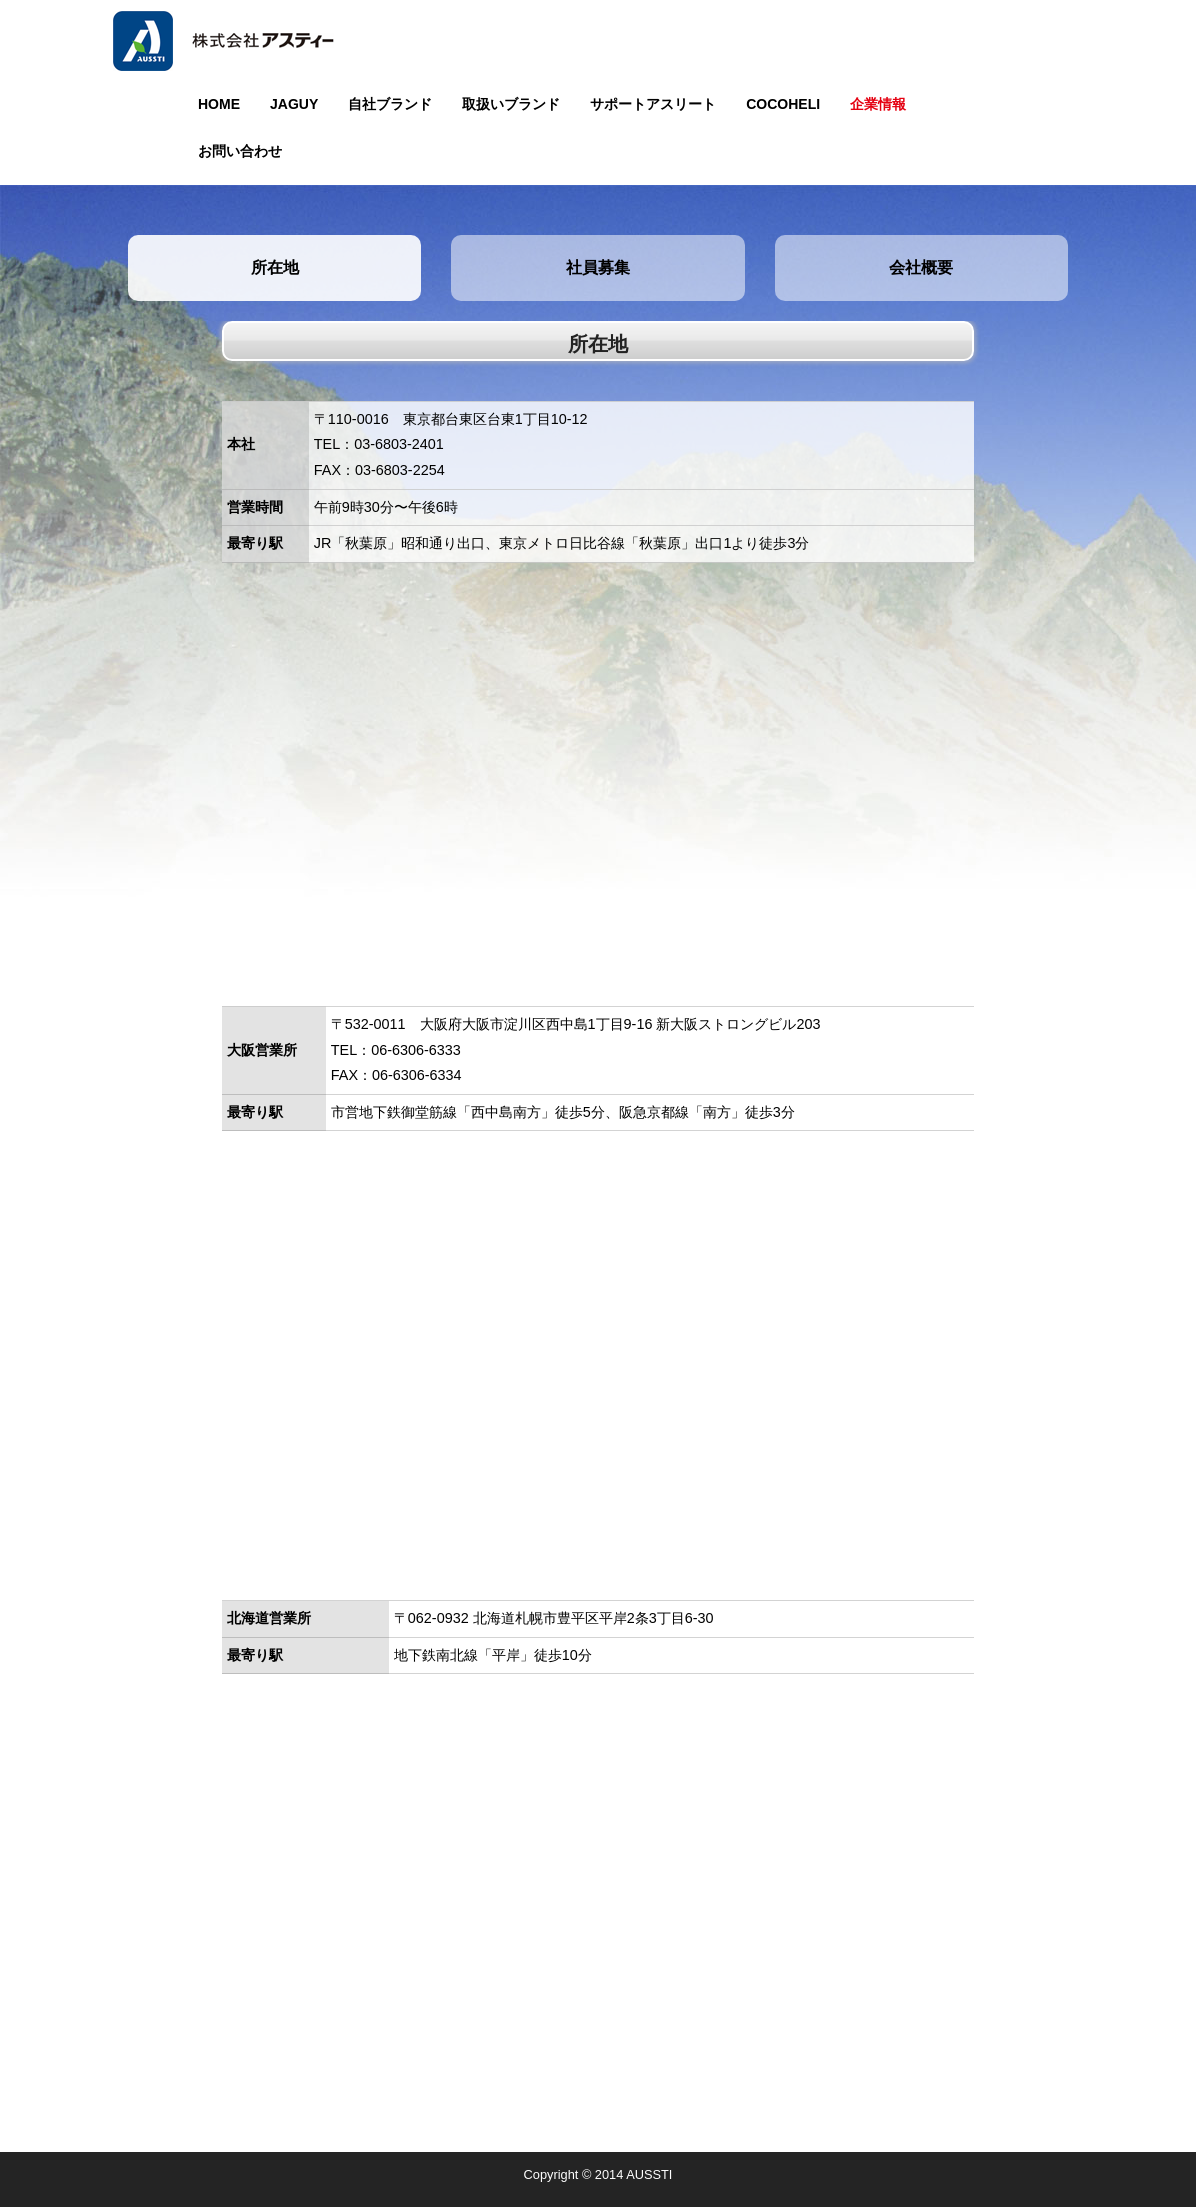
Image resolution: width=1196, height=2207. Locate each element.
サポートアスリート (653, 104)
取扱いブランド (511, 104)
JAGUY (294, 104)
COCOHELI (783, 104)
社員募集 (598, 267)
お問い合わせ (240, 151)
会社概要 (921, 267)
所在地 (275, 267)
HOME (219, 104)
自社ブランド (390, 104)
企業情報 (878, 104)
